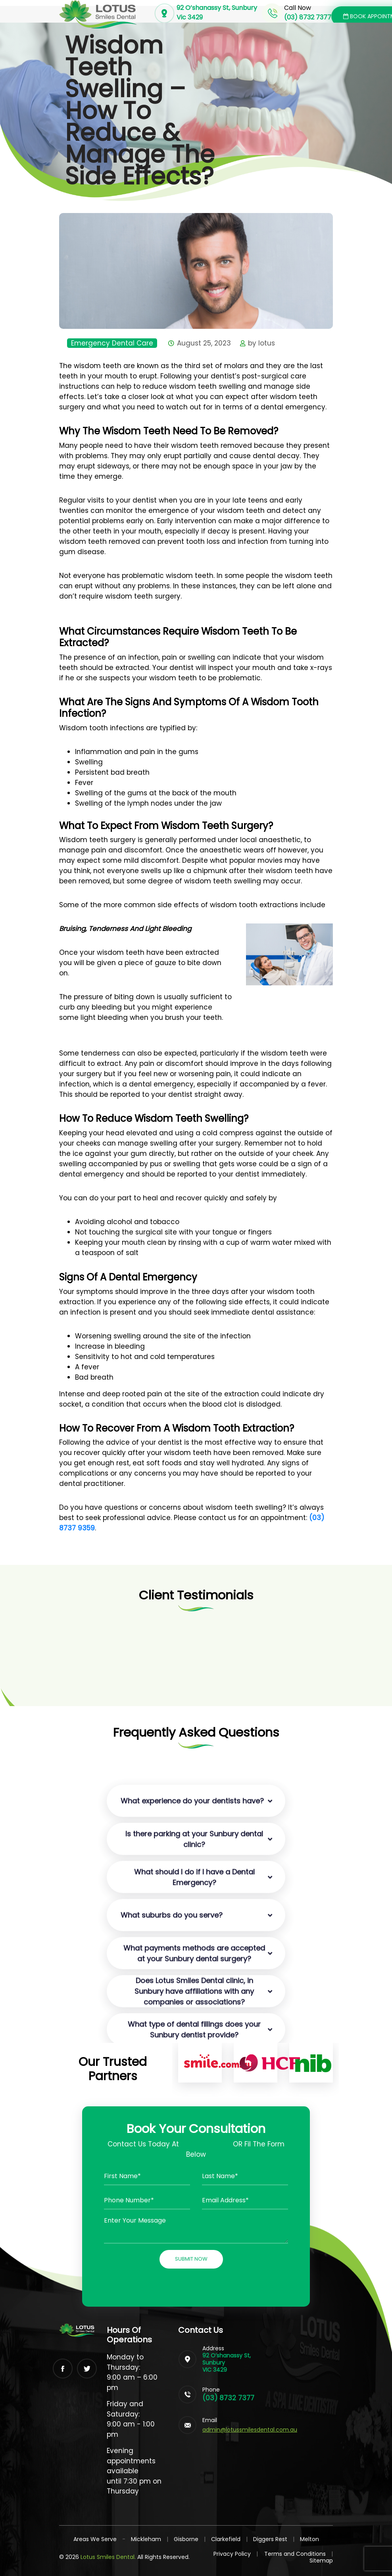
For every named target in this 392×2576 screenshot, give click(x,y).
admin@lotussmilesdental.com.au (249, 2430)
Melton (309, 2539)
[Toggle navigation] (257, 22)
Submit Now (191, 2259)
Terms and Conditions (298, 2554)
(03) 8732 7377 (228, 2398)
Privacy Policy (235, 2554)
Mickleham (146, 2539)
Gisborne (186, 2539)
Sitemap (321, 2560)
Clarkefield (225, 2539)
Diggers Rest (270, 2539)
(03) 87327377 (206, 2144)
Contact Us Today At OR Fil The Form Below (196, 2149)
